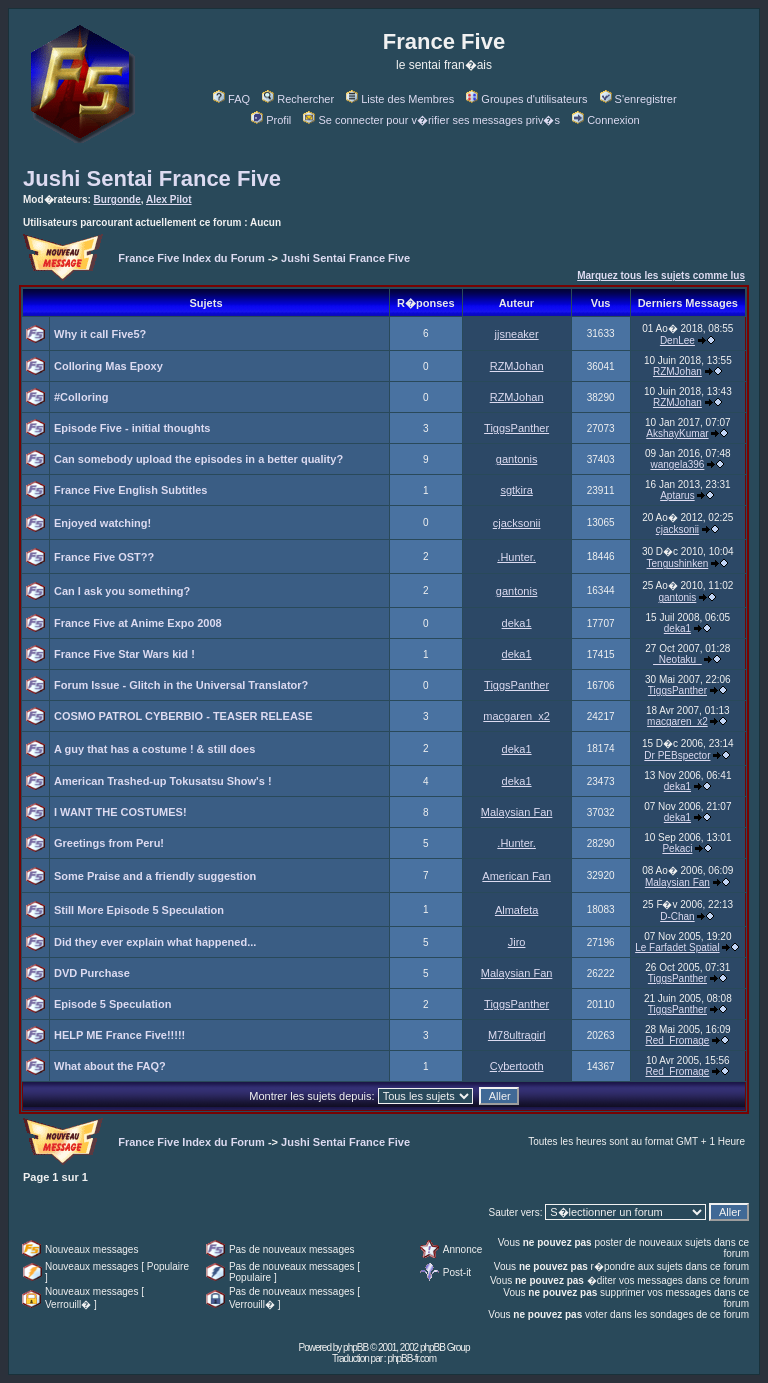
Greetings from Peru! (109, 843)
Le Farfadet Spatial (677, 947)
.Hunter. (516, 557)
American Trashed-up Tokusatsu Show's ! (163, 781)
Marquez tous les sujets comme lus (661, 275)
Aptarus (677, 495)
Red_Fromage (677, 1040)
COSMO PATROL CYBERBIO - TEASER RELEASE (183, 716)
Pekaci (677, 848)
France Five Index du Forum (191, 258)
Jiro (517, 942)
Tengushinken (678, 563)
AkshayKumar (677, 433)
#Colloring (81, 397)
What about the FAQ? (110, 1066)
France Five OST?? (104, 557)
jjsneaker (517, 334)
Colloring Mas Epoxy (108, 366)
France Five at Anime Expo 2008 (138, 623)
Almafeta (516, 910)
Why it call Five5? (100, 334)
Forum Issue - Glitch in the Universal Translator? (181, 685)
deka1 (517, 623)
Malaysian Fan (517, 812)
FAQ (231, 99)
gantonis (517, 459)
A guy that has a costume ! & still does (154, 749)
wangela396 (677, 464)
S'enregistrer (638, 99)
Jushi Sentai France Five (152, 178)
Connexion (606, 120)
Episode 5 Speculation (112, 1004)
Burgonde (117, 199)
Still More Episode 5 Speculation (139, 910)
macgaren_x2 (516, 716)
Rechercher (298, 99)
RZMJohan (517, 366)
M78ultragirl (516, 1035)
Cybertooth (517, 1066)
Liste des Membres (400, 99)
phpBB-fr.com (411, 1358)
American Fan (516, 876)
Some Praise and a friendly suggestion (155, 876)
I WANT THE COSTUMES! (120, 812)
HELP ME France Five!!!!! (119, 1035)
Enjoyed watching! (102, 523)
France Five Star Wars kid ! (124, 654)
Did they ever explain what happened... (155, 942)
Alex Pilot (169, 199)
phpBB (355, 1347)
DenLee (677, 340)
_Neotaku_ (677, 659)
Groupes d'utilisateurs (526, 99)
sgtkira (516, 490)
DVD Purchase (92, 973)
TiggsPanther (516, 428)
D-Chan (677, 916)
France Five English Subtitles (130, 490)
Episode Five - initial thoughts (132, 428)
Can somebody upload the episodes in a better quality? (198, 459)
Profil (271, 120)
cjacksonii (517, 523)
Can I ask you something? (122, 591)
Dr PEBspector (677, 755)
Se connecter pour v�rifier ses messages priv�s (431, 120)
